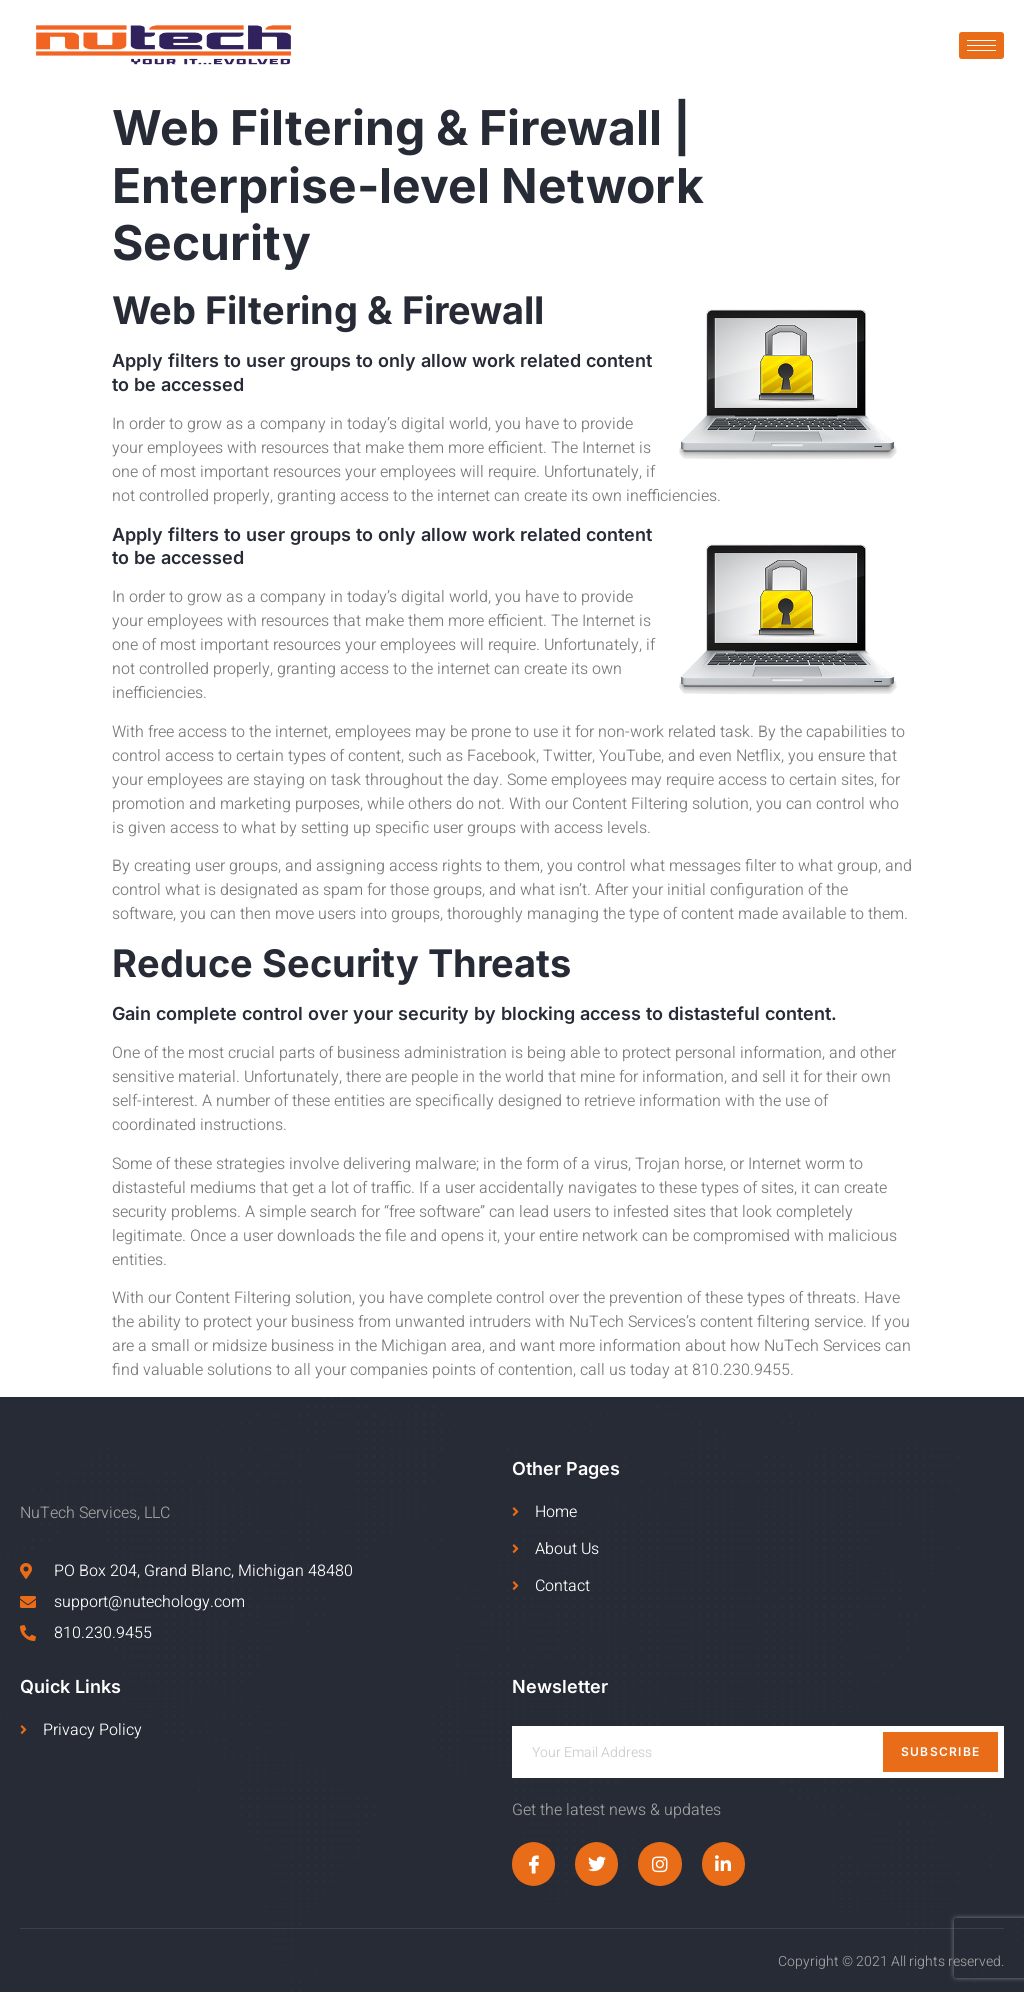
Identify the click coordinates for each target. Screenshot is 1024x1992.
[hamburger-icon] (981, 45)
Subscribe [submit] (941, 1751)
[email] (758, 1752)
